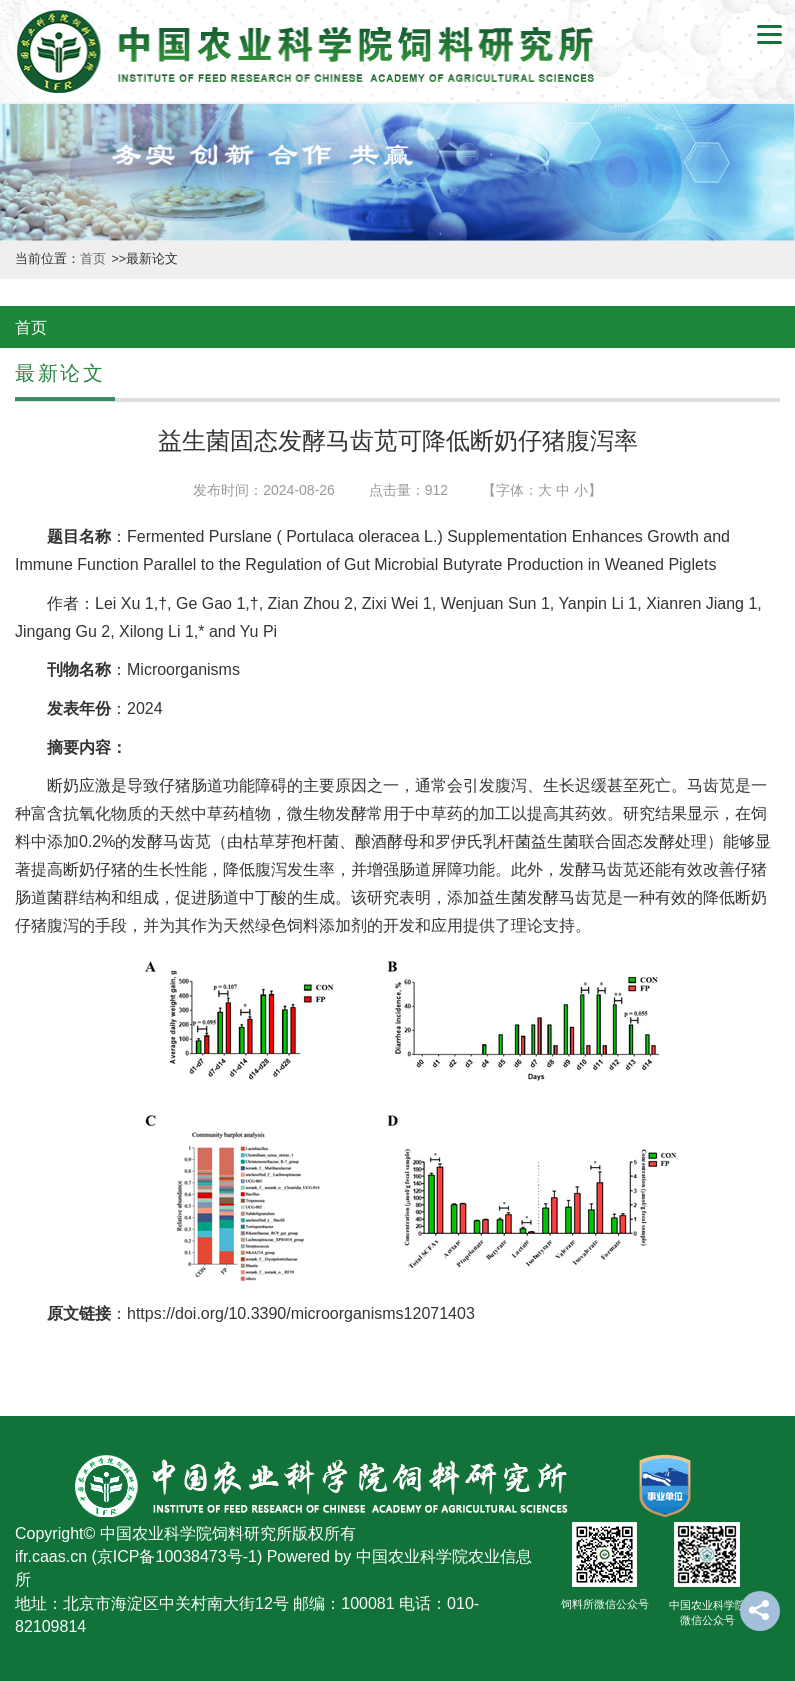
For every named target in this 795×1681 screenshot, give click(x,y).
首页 (94, 259)
